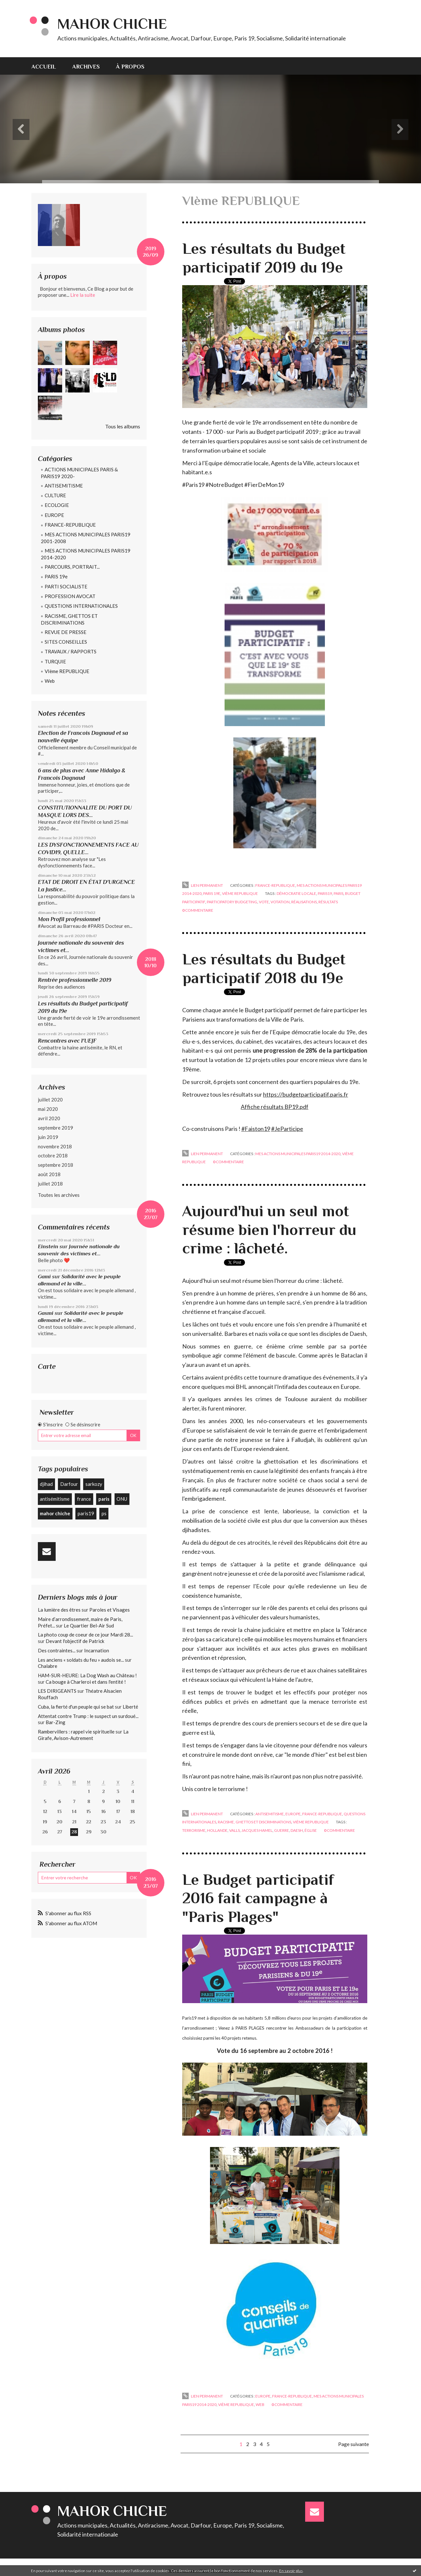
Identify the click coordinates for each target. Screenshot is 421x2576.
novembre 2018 (55, 1146)
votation (280, 901)
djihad (46, 1484)
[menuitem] (47, 66)
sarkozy (93, 1484)
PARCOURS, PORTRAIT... (72, 567)
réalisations (304, 901)
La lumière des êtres (59, 1610)
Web (50, 681)
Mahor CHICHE (112, 24)
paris (103, 1499)
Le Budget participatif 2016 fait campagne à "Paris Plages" (258, 1898)
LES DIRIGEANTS (57, 1691)
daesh (297, 1830)
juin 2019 (48, 1137)
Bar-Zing (55, 1722)
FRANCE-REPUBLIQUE (70, 525)
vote (264, 901)
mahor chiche (55, 1513)
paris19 (86, 1513)
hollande (217, 1830)
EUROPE (54, 515)
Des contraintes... (56, 1650)
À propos (130, 66)
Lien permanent (202, 885)
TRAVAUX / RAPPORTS (70, 651)
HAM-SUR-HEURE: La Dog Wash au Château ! (87, 1675)
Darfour (69, 1484)
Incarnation (96, 1650)
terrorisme (193, 1830)
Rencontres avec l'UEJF (67, 1040)
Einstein (48, 1246)
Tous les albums (122, 426)
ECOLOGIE (57, 505)
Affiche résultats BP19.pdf (274, 1106)
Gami (44, 1276)
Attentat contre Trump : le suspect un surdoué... (88, 1716)
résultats (328, 901)
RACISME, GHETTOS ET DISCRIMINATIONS (69, 619)
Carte (47, 1366)
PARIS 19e (56, 576)
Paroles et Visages (109, 1610)
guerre (281, 1830)
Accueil (43, 66)
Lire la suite (82, 295)
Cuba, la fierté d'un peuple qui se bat (76, 1707)
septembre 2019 (55, 1128)
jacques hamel (256, 1830)
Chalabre (47, 1666)
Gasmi (45, 1313)
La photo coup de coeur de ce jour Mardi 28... (85, 1634)
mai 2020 (48, 1109)
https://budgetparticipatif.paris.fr (305, 1094)
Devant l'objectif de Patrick (75, 1641)
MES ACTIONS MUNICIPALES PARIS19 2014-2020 (85, 554)
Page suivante (353, 2444)
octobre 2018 (53, 1155)
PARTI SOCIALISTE (66, 586)
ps (104, 1513)
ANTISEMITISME (64, 485)
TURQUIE (55, 661)
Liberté (130, 1707)
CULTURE (55, 495)
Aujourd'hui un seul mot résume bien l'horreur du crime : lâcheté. (269, 1229)
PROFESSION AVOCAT (70, 596)
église (311, 1830)
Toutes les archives (59, 1195)
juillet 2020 (50, 1099)
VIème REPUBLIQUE (67, 671)
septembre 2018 (55, 1165)
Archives (86, 66)
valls (234, 1830)
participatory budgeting (232, 901)
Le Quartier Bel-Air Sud (89, 1625)
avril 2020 (49, 1118)
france (84, 1499)
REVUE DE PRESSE (65, 632)
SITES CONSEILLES (66, 642)
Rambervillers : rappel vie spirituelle (76, 1731)
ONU (121, 1499)
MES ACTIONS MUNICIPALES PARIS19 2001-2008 (85, 537)
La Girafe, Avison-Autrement (83, 1735)
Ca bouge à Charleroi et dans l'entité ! (86, 1682)
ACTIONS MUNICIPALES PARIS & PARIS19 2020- (79, 473)
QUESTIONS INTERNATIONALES (81, 606)
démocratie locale (296, 893)
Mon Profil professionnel (69, 919)
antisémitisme (55, 1499)
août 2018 (49, 1174)
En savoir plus (291, 2570)
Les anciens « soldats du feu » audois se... (81, 1660)
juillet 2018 (50, 1183)
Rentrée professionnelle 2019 (74, 980)
